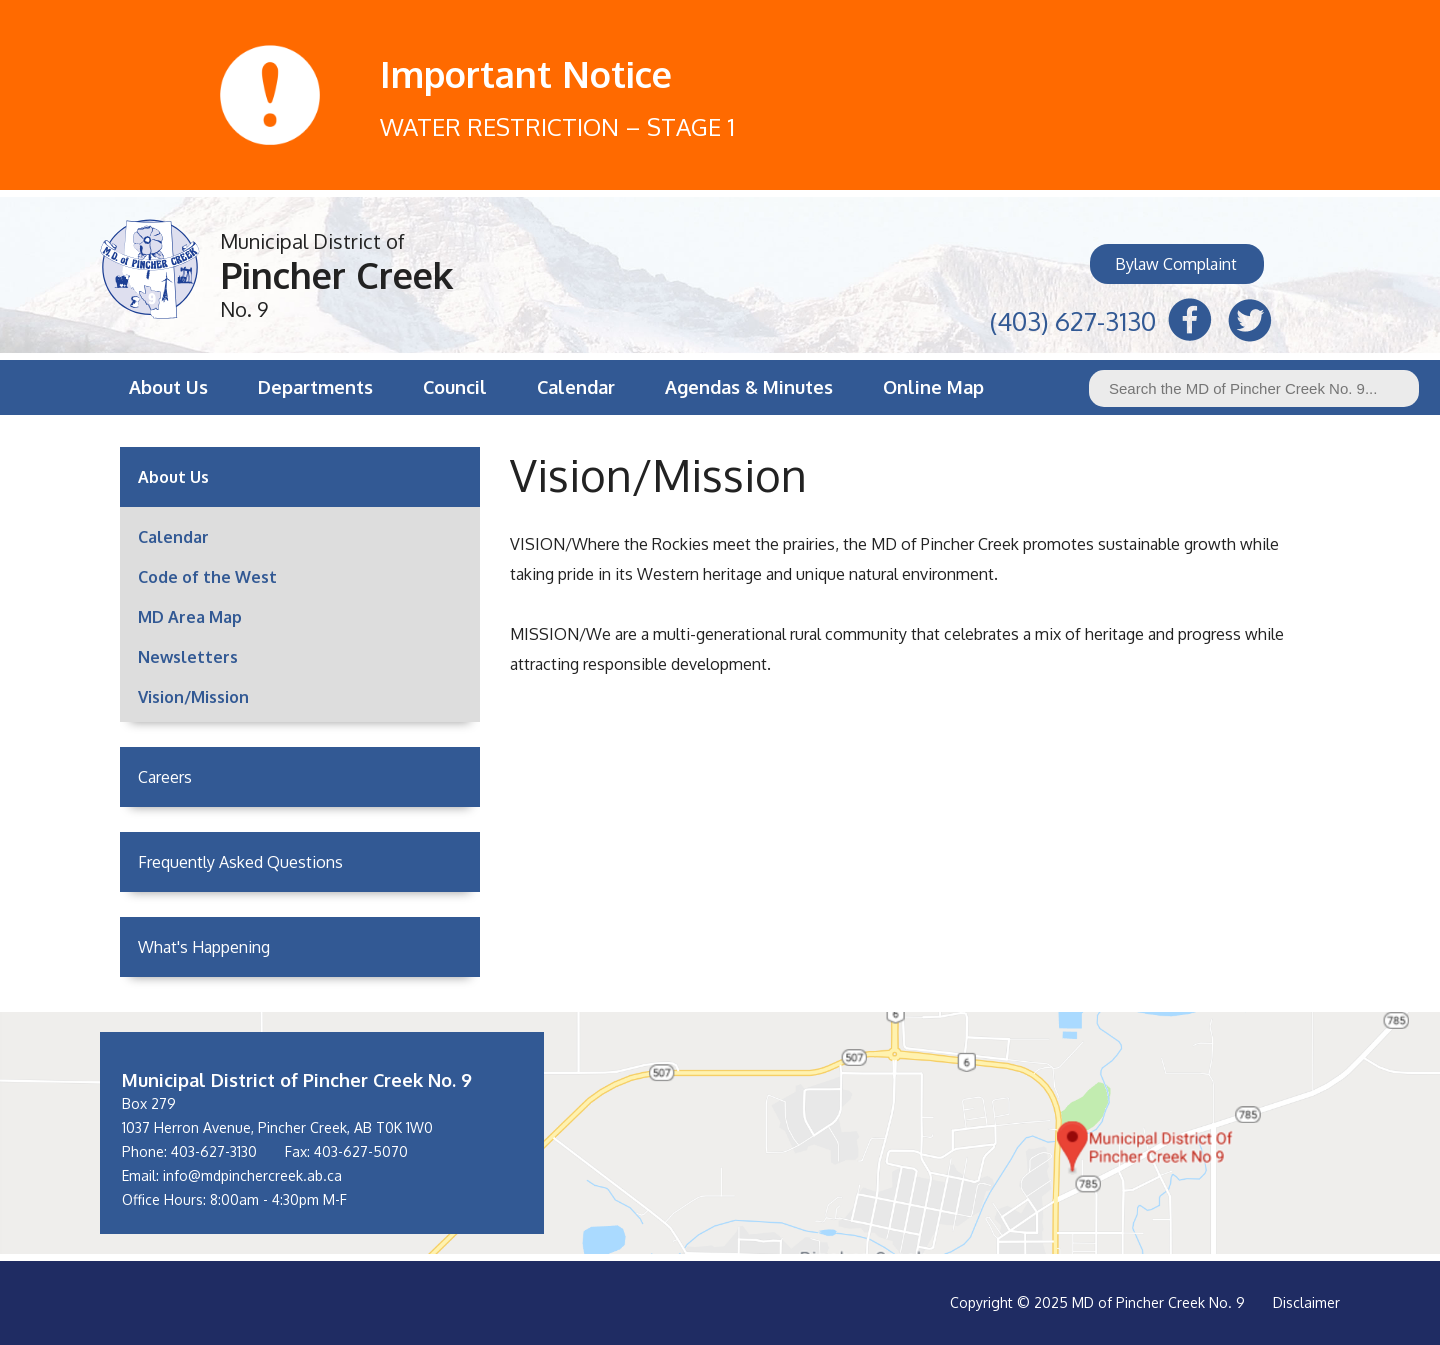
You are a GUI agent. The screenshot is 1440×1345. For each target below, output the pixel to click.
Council (455, 387)
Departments (315, 387)
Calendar (576, 387)
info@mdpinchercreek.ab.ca (252, 1175)
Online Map (933, 387)
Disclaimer (1306, 1302)
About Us (168, 387)
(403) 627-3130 (1073, 318)
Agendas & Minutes (749, 387)
